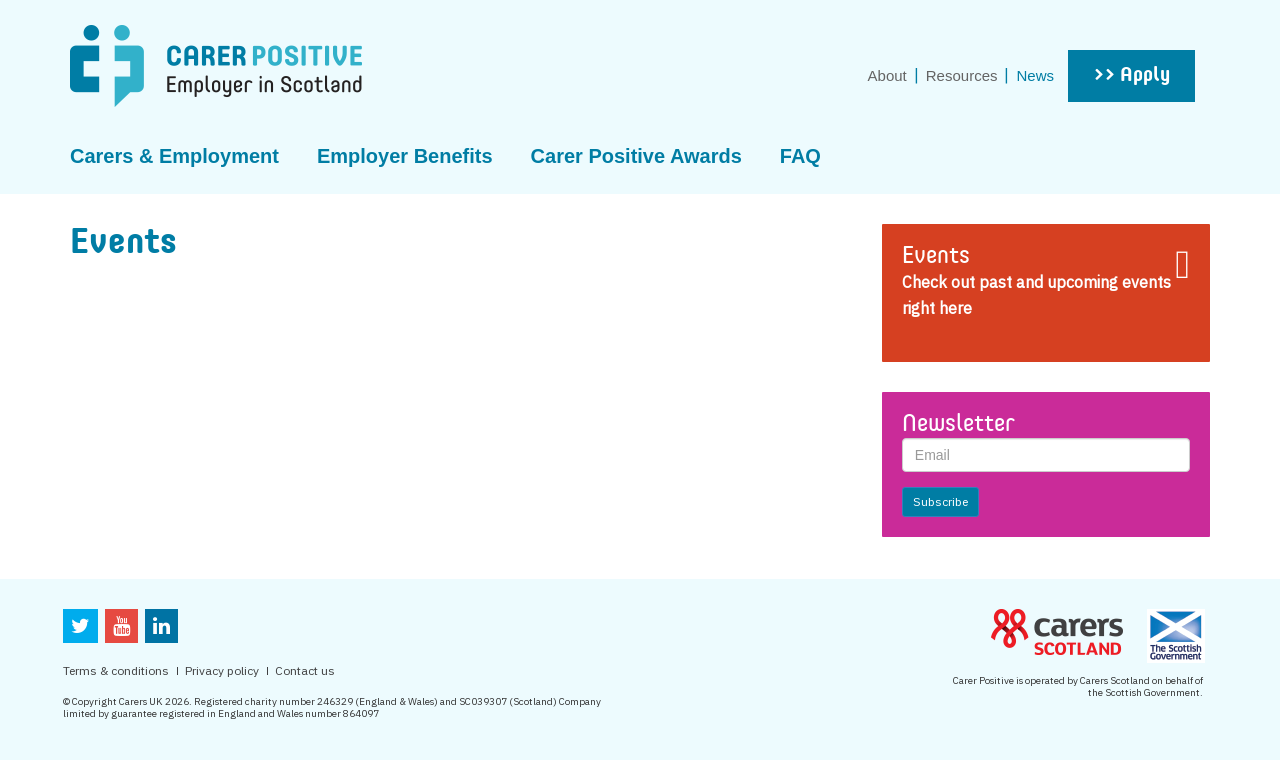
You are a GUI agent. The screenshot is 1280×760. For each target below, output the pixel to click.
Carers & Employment (174, 156)
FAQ (800, 156)
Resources (962, 75)
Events (936, 257)
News (1035, 75)
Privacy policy (222, 670)
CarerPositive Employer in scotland (216, 66)
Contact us (305, 670)
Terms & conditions (116, 670)
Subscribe (940, 501)
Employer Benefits (405, 156)
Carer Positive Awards (636, 156)
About (887, 75)
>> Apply (1131, 76)
